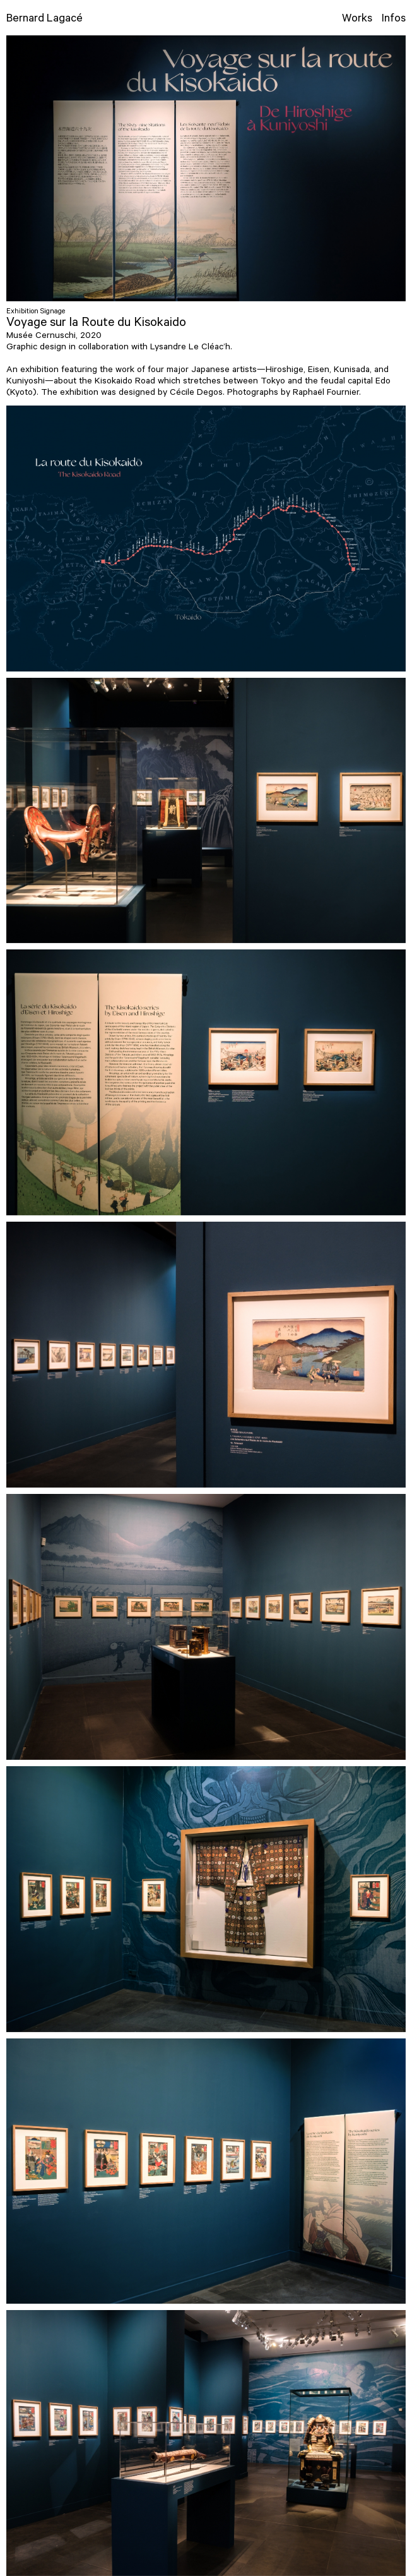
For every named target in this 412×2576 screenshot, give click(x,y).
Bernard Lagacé (44, 19)
